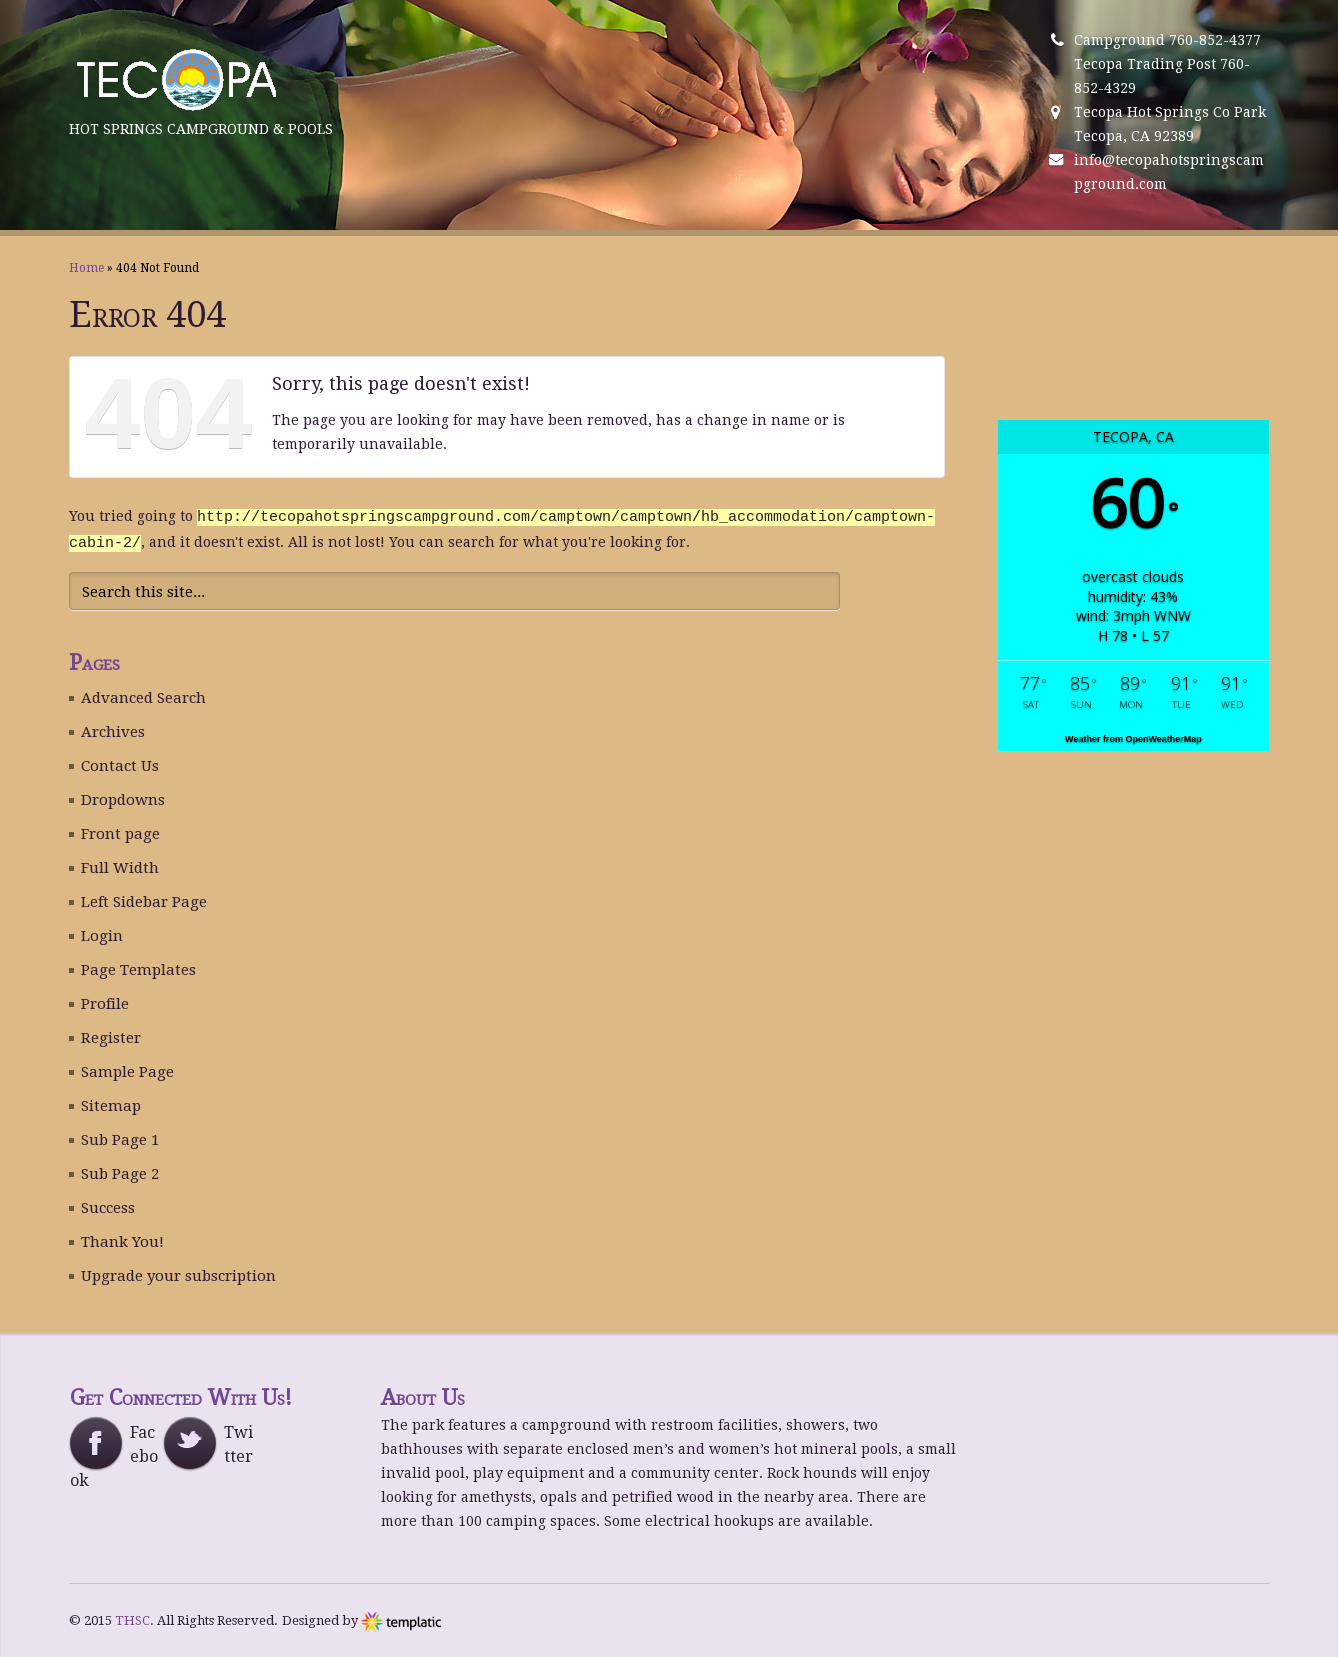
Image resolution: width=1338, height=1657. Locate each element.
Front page (120, 832)
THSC (132, 1618)
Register (111, 1036)
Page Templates (138, 968)
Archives (113, 730)
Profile (105, 1002)
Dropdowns (123, 798)
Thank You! (122, 1240)
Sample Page (127, 1070)
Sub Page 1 (120, 1138)
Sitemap (111, 1104)
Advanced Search (143, 696)
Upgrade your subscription (178, 1274)
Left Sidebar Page (144, 900)
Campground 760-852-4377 (1167, 40)
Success (108, 1206)
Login (102, 934)
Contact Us (120, 764)
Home (86, 268)
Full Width (120, 866)
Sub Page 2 (120, 1172)
